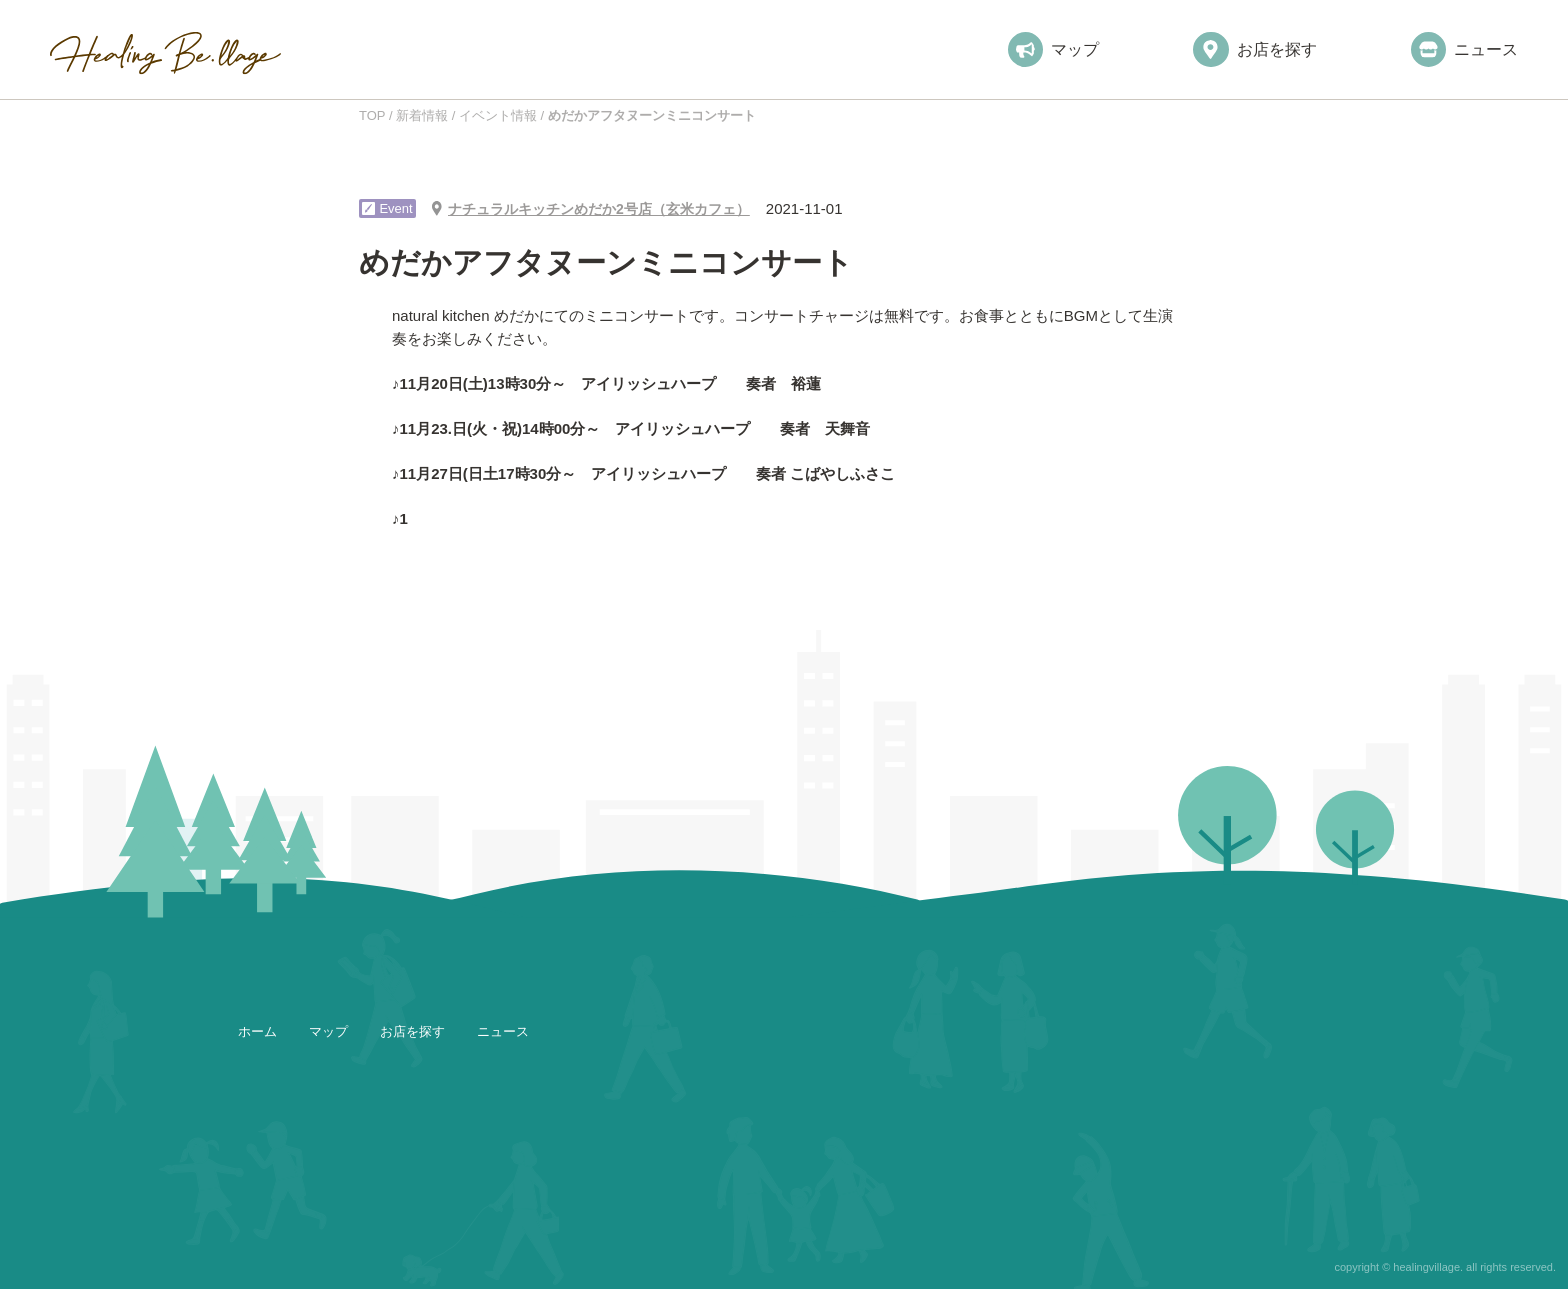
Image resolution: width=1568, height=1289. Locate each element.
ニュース (1464, 49)
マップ (1053, 49)
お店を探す (1254, 49)
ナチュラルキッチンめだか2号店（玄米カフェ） (599, 209)
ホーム (257, 1031)
